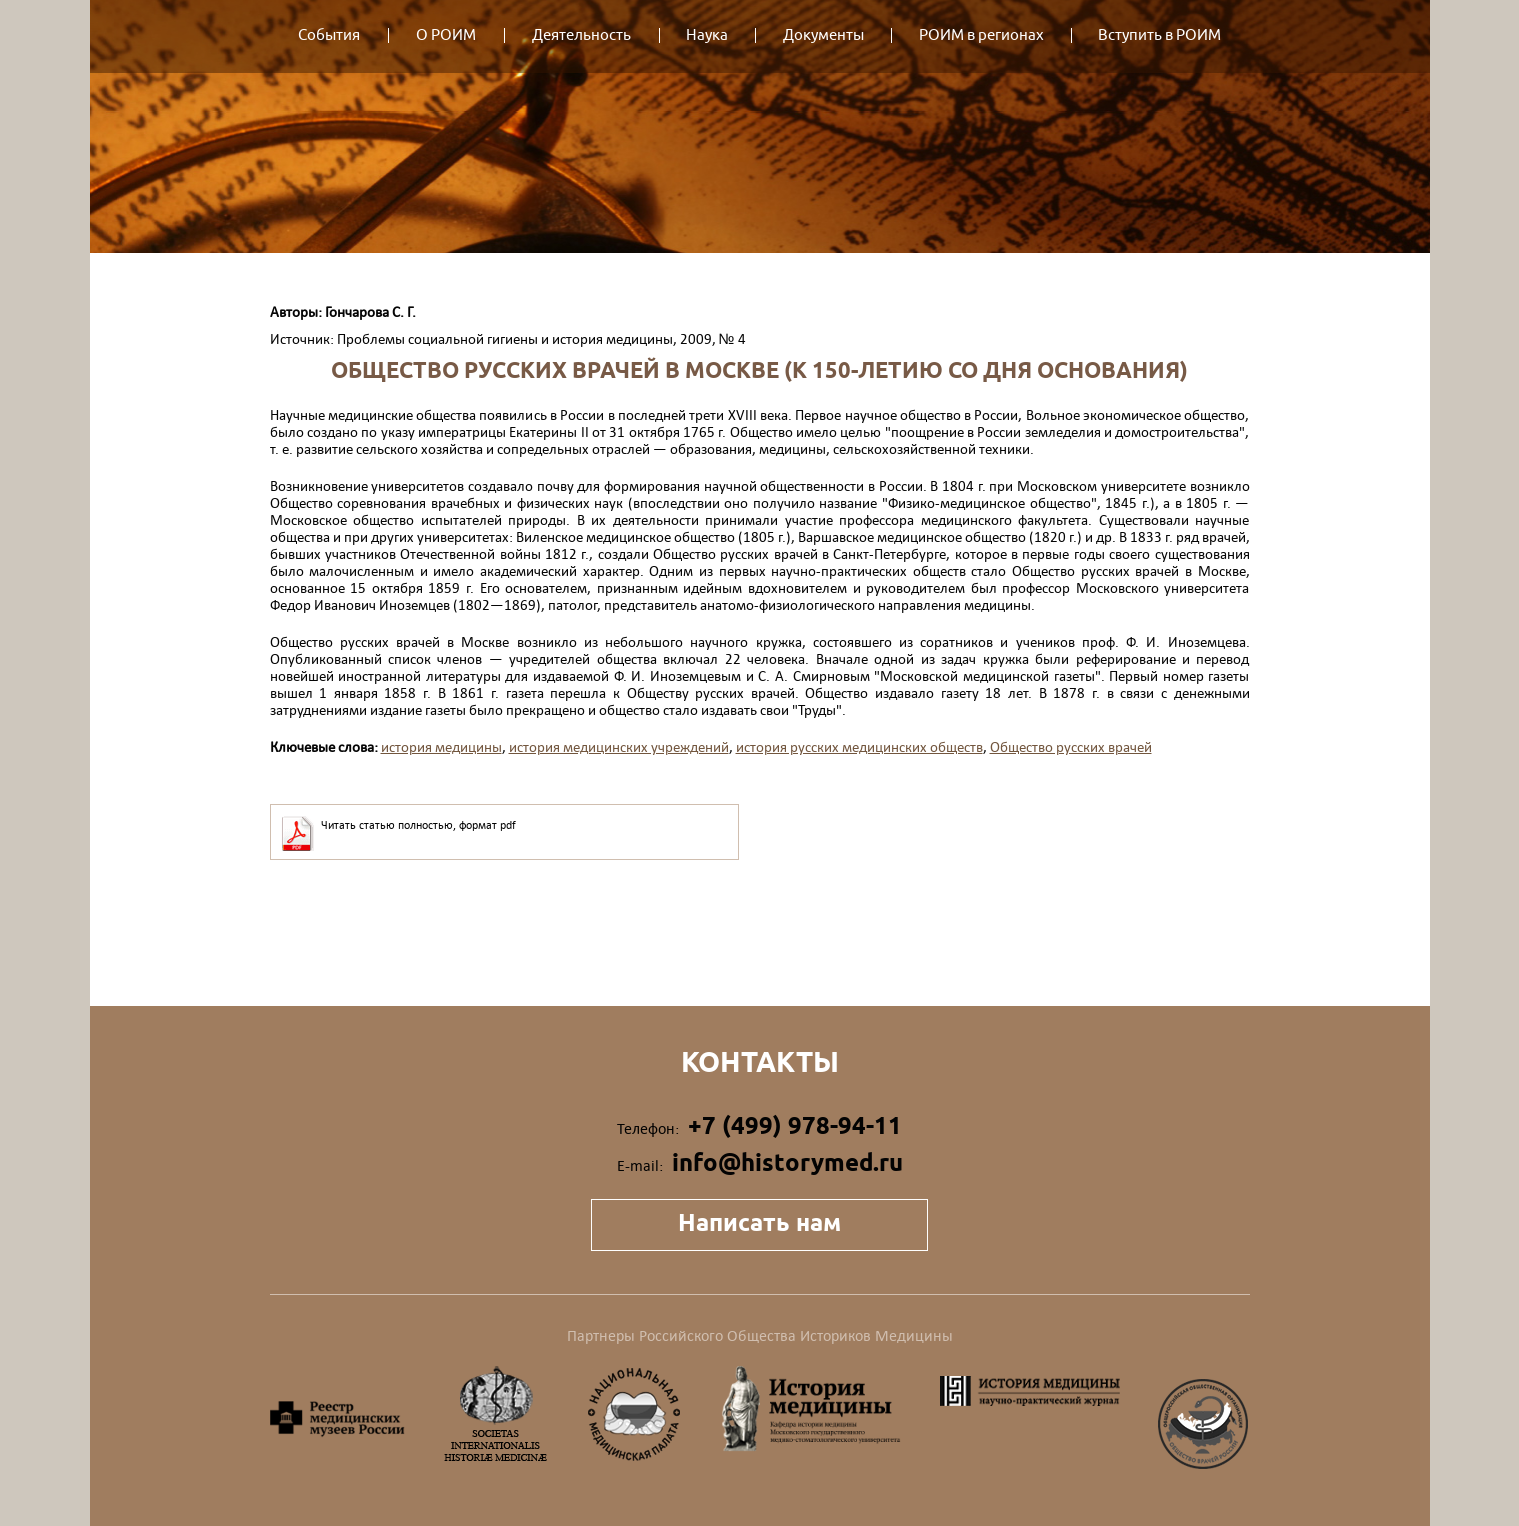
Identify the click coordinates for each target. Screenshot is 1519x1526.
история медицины (441, 746)
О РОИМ (446, 35)
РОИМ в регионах (981, 35)
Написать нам (759, 1222)
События (329, 35)
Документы (823, 35)
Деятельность (581, 35)
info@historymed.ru (787, 1162)
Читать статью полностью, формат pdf (418, 825)
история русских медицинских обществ (859, 746)
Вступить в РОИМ (1159, 35)
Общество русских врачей (1071, 746)
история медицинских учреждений (619, 746)
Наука (707, 35)
